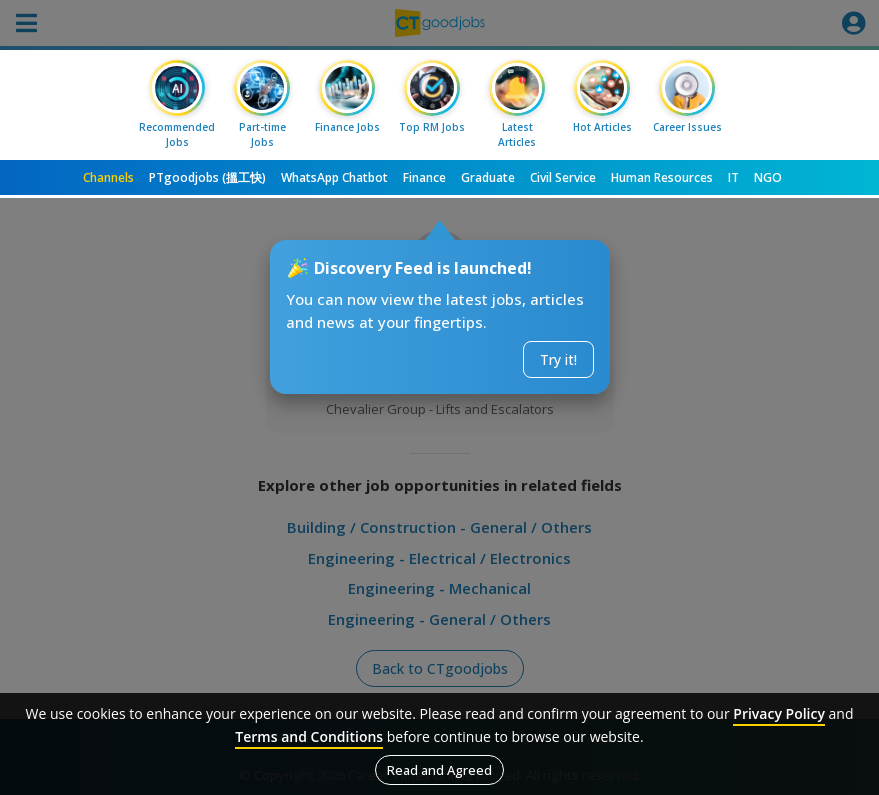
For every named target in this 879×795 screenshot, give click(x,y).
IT (733, 177)
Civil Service (563, 177)
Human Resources (662, 177)
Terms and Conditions (309, 736)
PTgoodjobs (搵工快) (207, 177)
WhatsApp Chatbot (334, 177)
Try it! (558, 359)
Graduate (488, 177)
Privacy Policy (779, 713)
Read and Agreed (439, 770)
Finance (424, 177)
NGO (768, 177)
